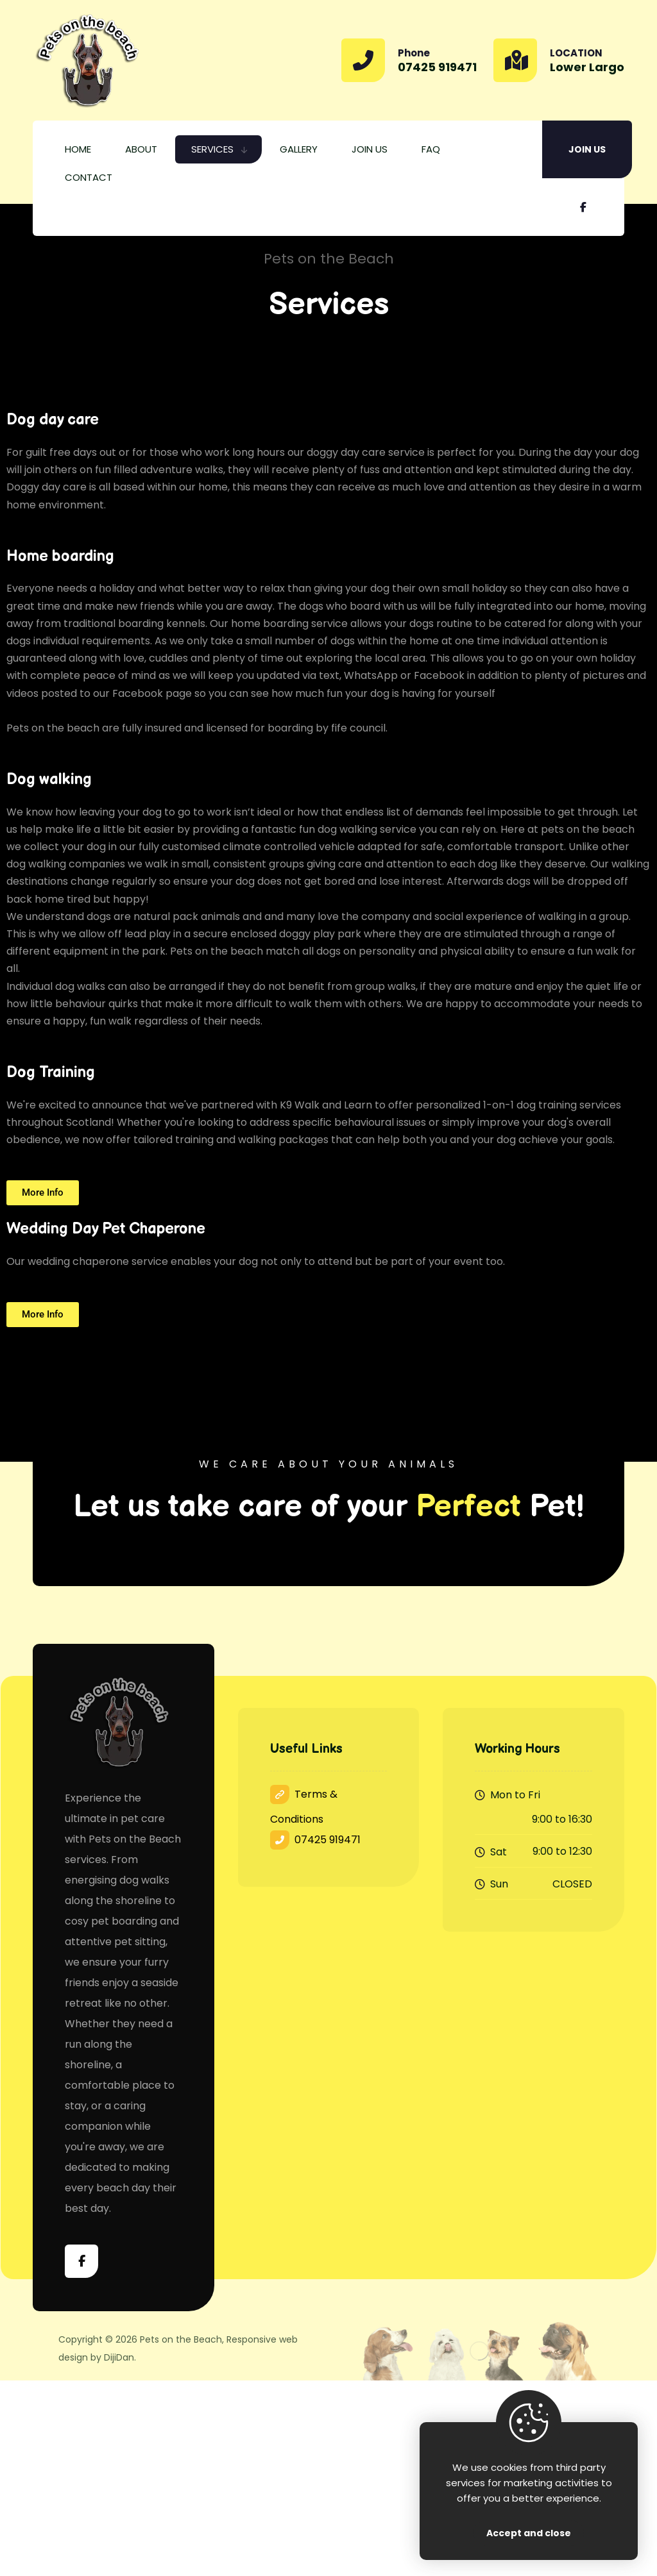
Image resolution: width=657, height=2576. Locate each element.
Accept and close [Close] (528, 2533)
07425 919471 (315, 1839)
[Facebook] (583, 207)
